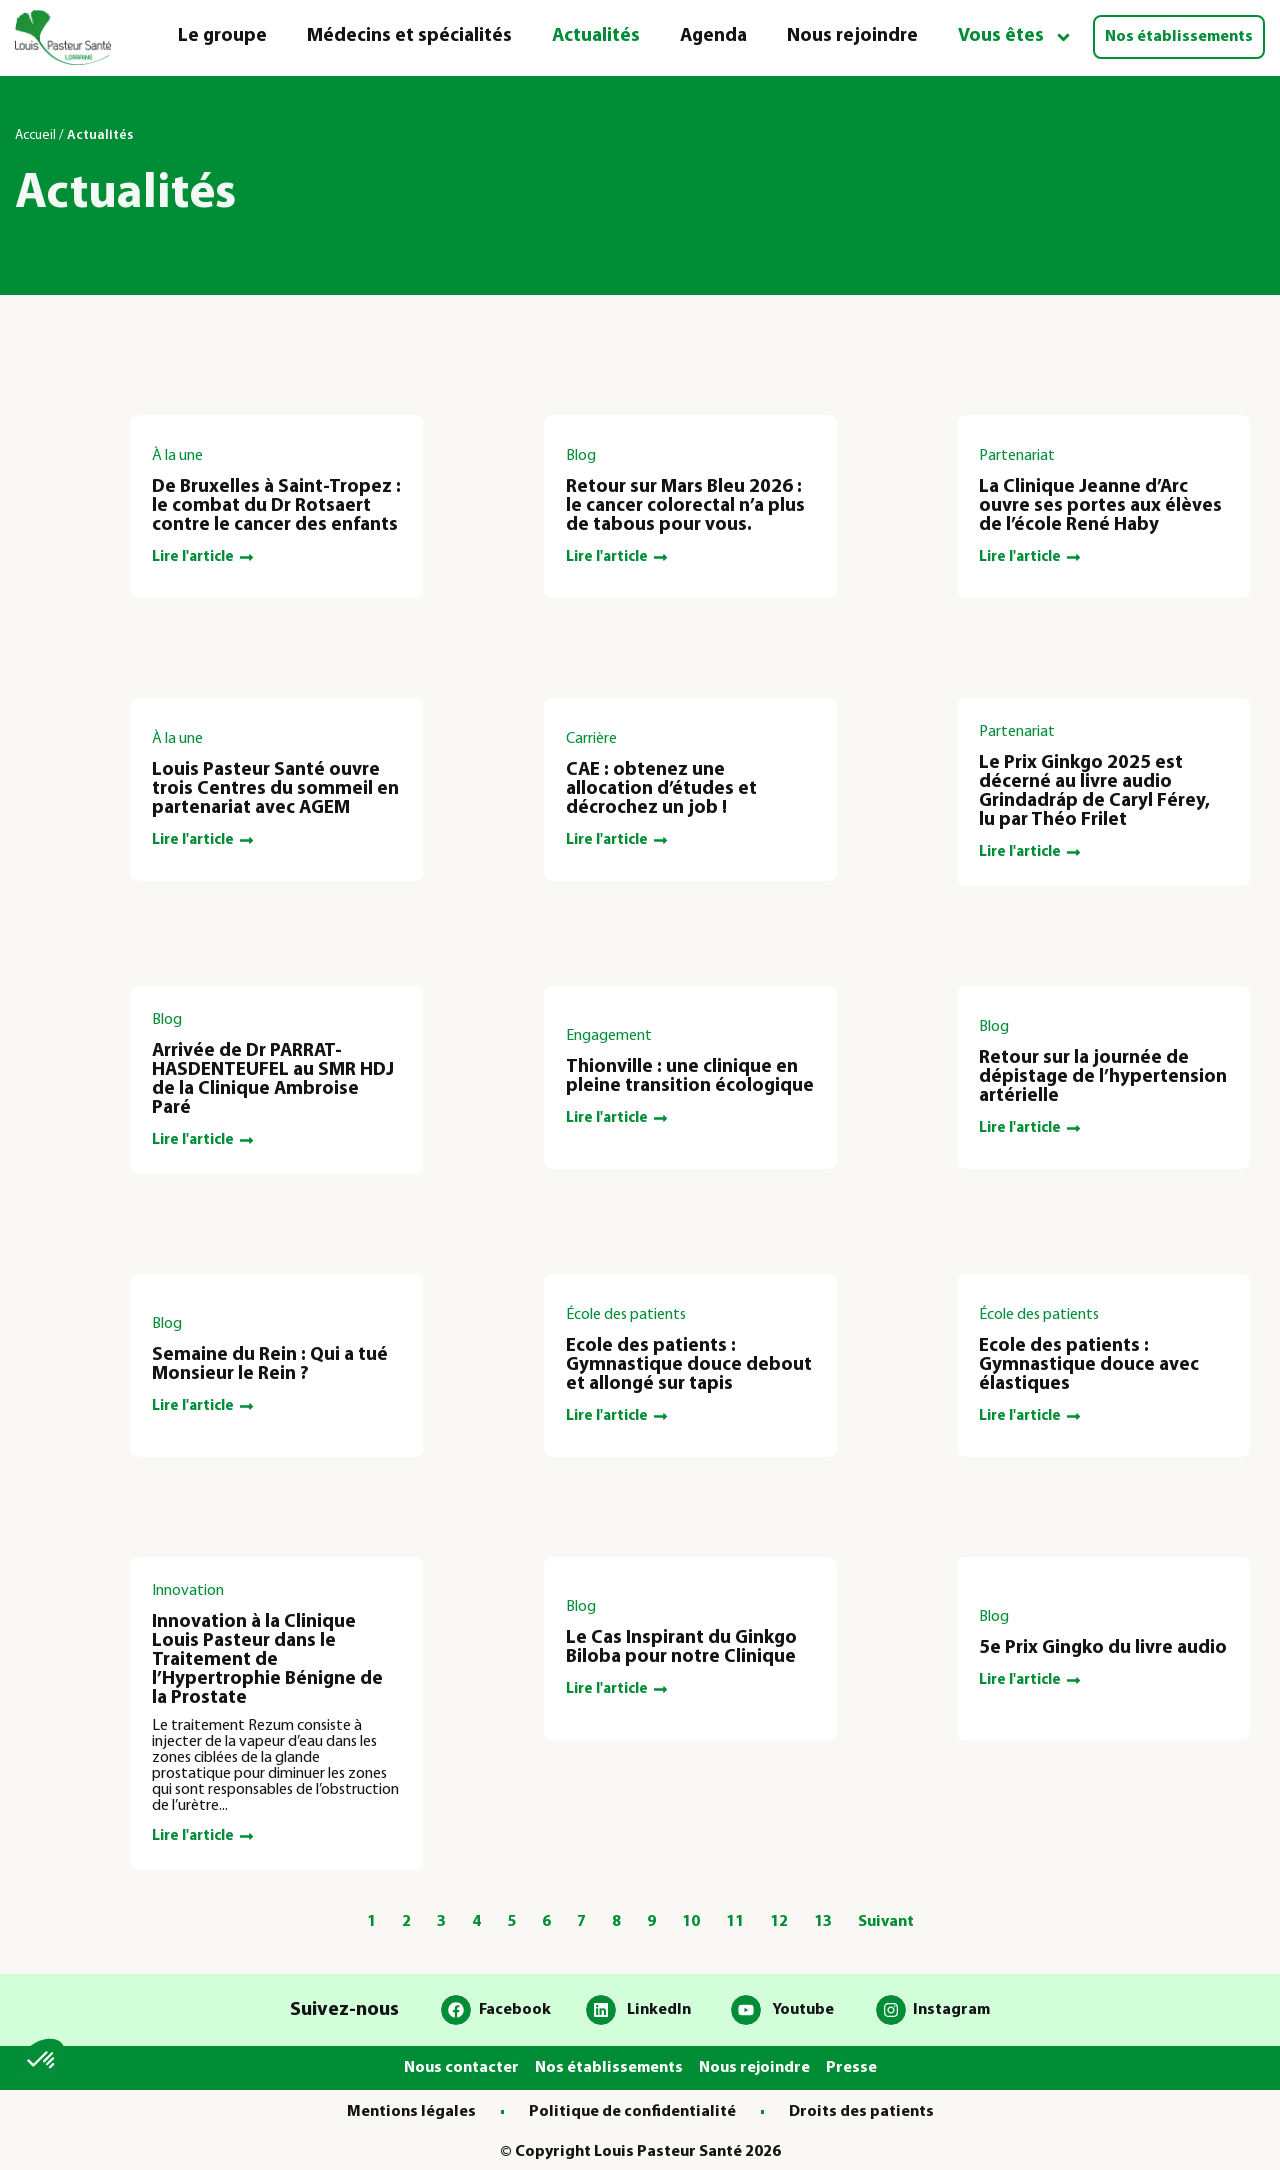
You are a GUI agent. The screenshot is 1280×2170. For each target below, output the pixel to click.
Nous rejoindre (852, 36)
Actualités (596, 36)
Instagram (951, 2010)
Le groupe (222, 36)
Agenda (713, 36)
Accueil (35, 135)
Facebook (515, 2010)
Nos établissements (1179, 37)
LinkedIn (659, 2010)
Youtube (803, 2010)
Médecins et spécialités (409, 36)
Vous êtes (1015, 37)
